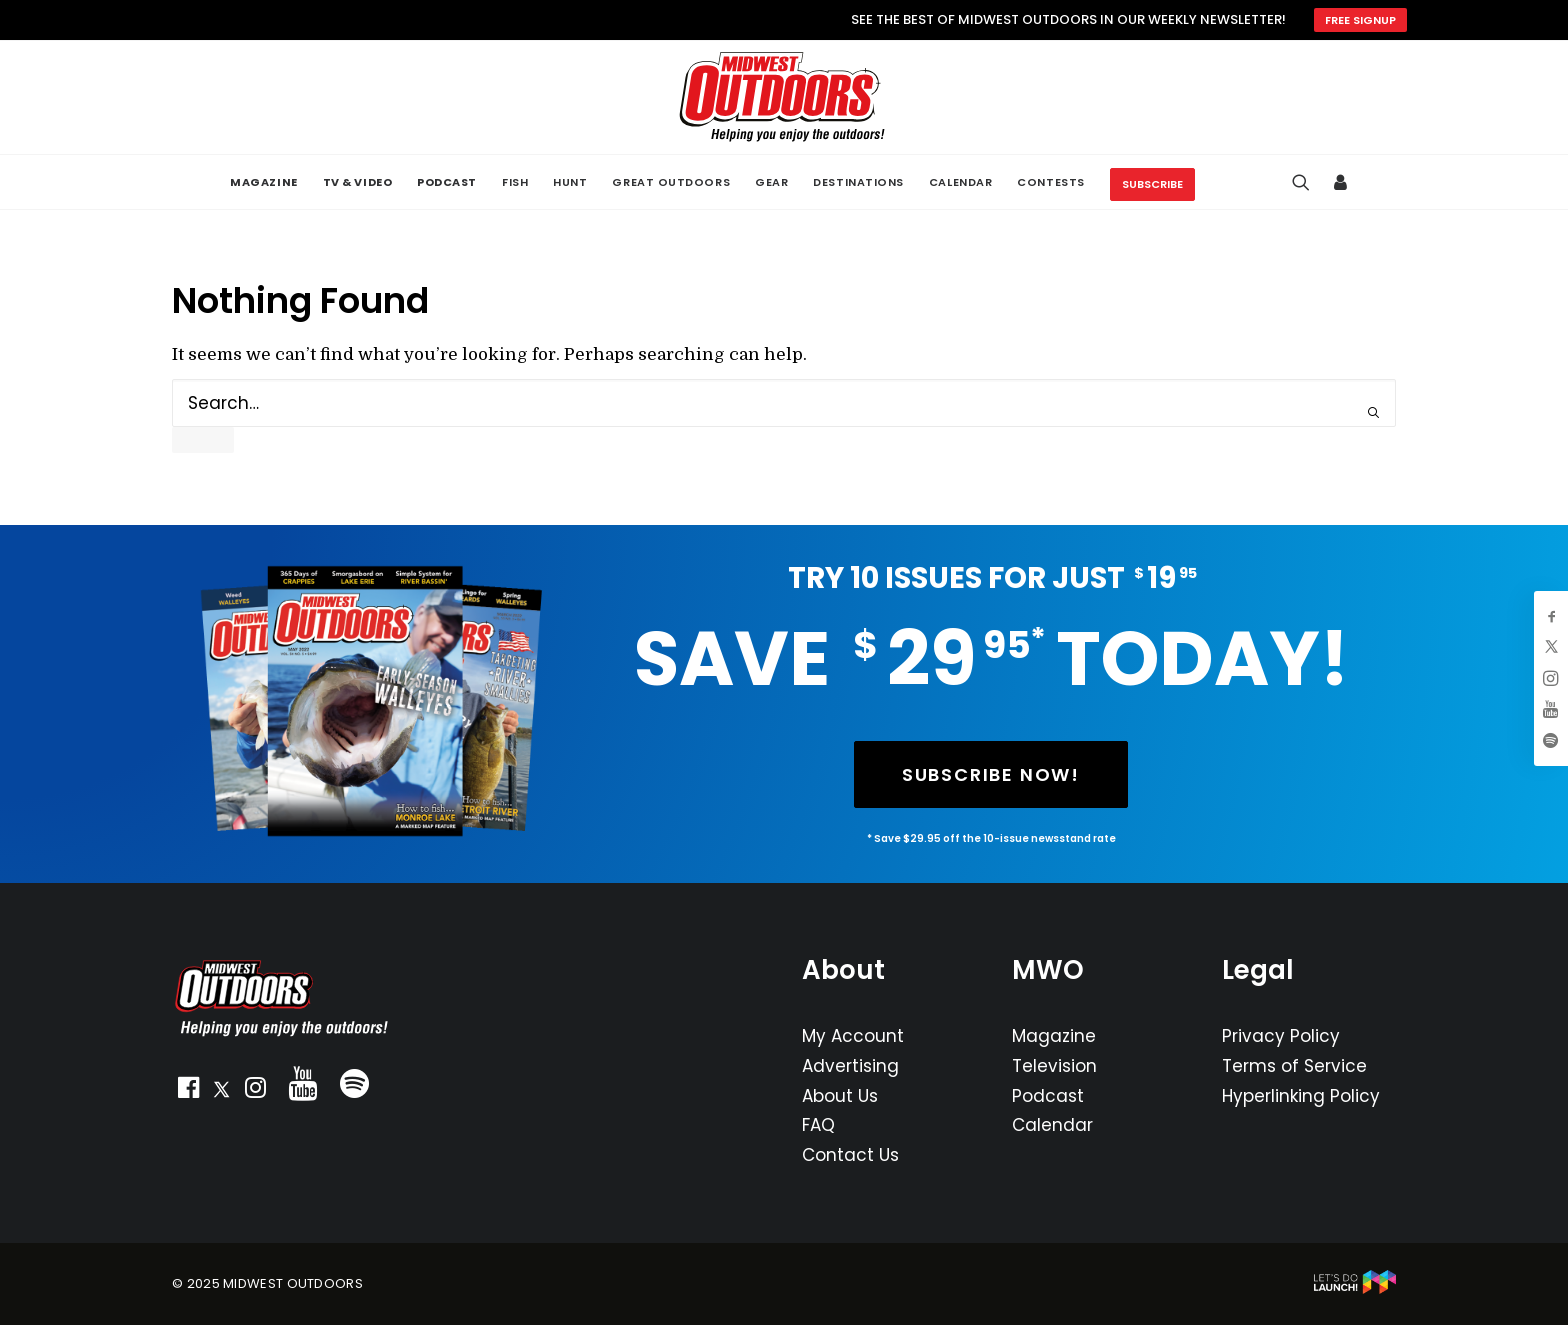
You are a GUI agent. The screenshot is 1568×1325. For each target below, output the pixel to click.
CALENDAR (960, 182)
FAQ (818, 1125)
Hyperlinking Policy (1301, 1096)
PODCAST (447, 182)
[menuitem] (263, 182)
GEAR (771, 182)
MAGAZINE (263, 182)
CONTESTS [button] (1050, 182)
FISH (515, 182)
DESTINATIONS (858, 182)
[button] (188, 1092)
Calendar (1052, 1125)
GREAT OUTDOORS (671, 182)
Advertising (850, 1066)
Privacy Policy (1281, 1036)
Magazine (1054, 1036)
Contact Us (850, 1155)
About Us (840, 1096)
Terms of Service (1294, 1066)
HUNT (570, 182)
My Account (853, 1036)
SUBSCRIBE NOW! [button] (991, 774)
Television (1054, 1066)
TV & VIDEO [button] (358, 182)
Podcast (1048, 1096)
